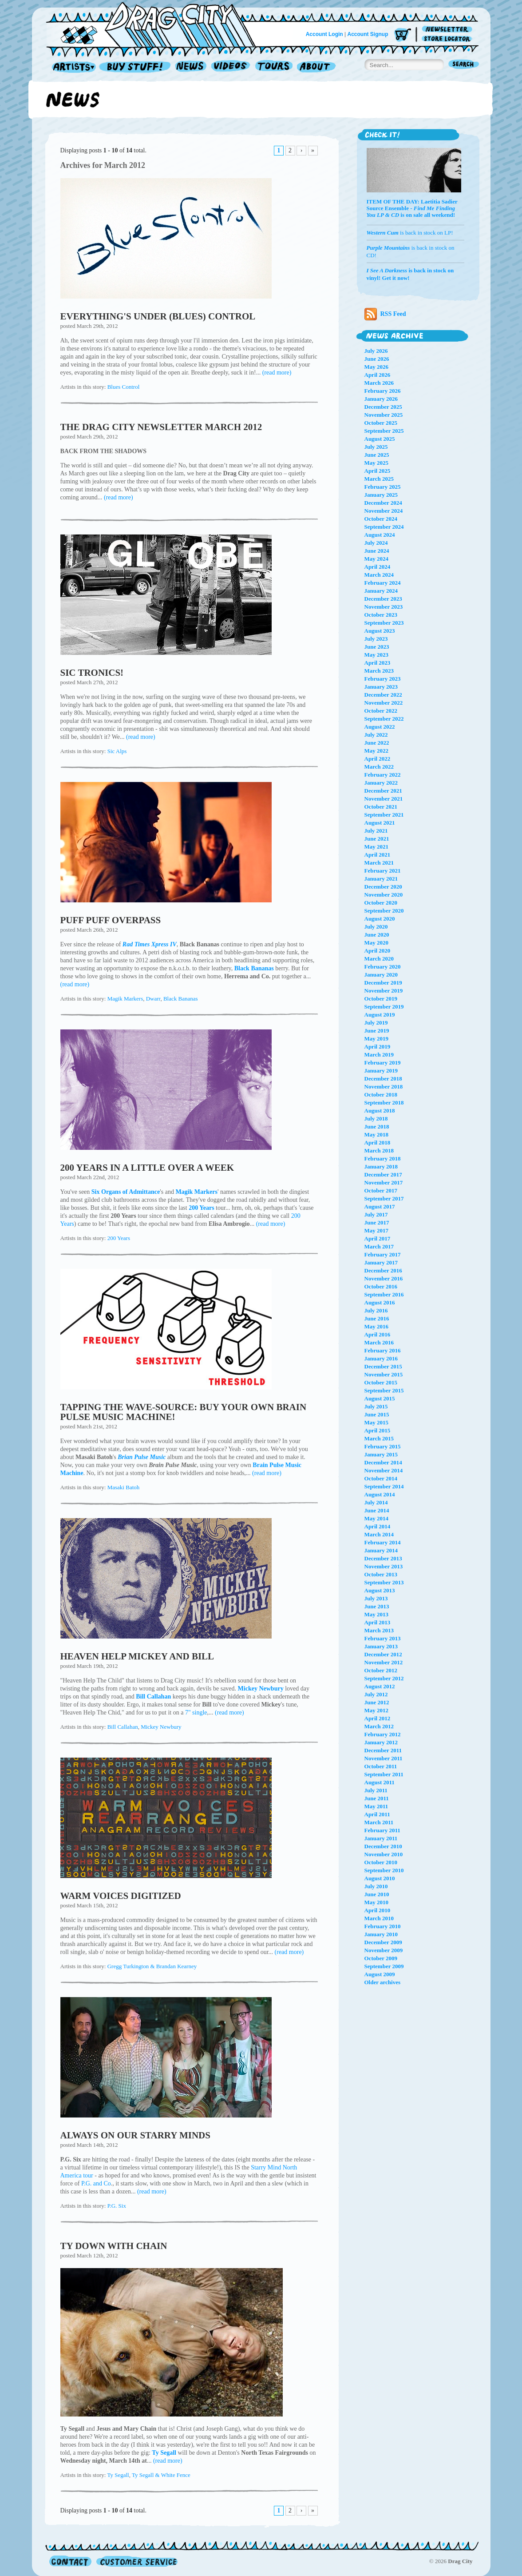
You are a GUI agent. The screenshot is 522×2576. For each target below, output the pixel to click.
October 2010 (381, 1862)
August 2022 (379, 726)
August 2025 (379, 438)
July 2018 (376, 1118)
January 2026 (381, 398)
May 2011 (376, 1806)
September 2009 (384, 1966)
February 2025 (382, 486)
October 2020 (381, 902)
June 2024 (376, 550)
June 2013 (376, 1606)
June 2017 (376, 1222)
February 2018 (382, 1158)
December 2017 (383, 1174)
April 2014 (377, 1526)
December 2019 (383, 982)
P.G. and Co (96, 2183)
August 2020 (379, 918)
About (316, 67)
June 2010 (376, 1894)
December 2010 (383, 1846)
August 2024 (379, 534)
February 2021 (382, 870)
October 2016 (381, 1286)
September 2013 (384, 1582)
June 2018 (376, 1126)
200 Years (118, 1238)
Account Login (324, 34)
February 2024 (382, 582)
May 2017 (376, 1230)
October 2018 (381, 1094)
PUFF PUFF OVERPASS (110, 920)
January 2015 (381, 1454)
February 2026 (382, 390)
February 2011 (382, 1830)
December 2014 (383, 1462)
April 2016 (377, 1334)
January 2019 (381, 1070)
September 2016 (384, 1294)
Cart (402, 35)
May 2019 (376, 1038)
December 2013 (383, 1558)
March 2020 (379, 958)
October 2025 (381, 422)
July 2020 (376, 926)
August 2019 (379, 1014)
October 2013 (381, 1574)
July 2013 (376, 1598)
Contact (70, 2561)
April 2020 (377, 950)
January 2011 (381, 1838)
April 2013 (377, 1622)
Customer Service (136, 2561)
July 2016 (376, 1310)
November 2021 (383, 798)
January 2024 (381, 590)
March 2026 (379, 382)
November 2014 (383, 1470)
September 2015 (384, 1390)
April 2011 (377, 1814)
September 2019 (384, 1006)
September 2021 (384, 814)
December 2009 (383, 1942)
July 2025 (376, 446)
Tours (274, 67)
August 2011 (379, 1782)
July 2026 (376, 350)
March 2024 (379, 574)
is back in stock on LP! (410, 232)
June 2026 (376, 358)
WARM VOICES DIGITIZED (120, 1895)
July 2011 (376, 1790)
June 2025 (376, 454)
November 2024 (383, 510)
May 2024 (376, 558)
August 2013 (379, 1590)
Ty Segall (118, 2475)
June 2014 (376, 1510)
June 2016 (376, 1318)
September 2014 (384, 1486)
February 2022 (382, 774)
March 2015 (379, 1438)
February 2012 (382, 1734)
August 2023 (379, 630)
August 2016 (379, 1302)
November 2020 (383, 894)
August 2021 (379, 822)
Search (464, 65)
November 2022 (383, 702)
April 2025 (377, 470)
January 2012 (381, 1742)
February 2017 (382, 1254)
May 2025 (376, 462)
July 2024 (376, 542)
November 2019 (383, 990)
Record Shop (136, 67)
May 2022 (376, 750)
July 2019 (376, 1022)
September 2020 (384, 910)
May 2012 (376, 1710)
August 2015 (379, 1398)
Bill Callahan (122, 1726)
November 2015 (383, 1374)
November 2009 (383, 1950)
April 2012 (377, 1718)
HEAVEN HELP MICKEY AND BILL (137, 1656)
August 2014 (379, 1494)
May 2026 (376, 366)
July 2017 (376, 1214)
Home (156, 24)
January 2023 (381, 686)
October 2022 (381, 710)
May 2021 (376, 846)
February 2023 (382, 678)
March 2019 (379, 1054)
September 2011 (383, 1774)
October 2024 (381, 518)
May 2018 (376, 1134)
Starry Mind (266, 2167)
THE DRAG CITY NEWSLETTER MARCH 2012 (161, 427)
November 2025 (383, 414)
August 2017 (379, 1206)
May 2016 (376, 1326)
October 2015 (381, 1382)
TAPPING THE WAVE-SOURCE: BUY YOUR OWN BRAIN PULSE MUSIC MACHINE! (183, 1412)
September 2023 (384, 622)
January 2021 (381, 878)
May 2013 (376, 1614)
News (191, 67)
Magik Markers (125, 998)
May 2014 (376, 1518)
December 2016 (383, 1270)
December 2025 (383, 406)
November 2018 (383, 1086)
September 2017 (384, 1198)
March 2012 (379, 1726)
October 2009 (381, 1958)
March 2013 (379, 1630)
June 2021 (376, 838)
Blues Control (123, 386)
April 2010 (377, 1910)
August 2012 (379, 1686)
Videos (231, 67)
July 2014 (376, 1502)
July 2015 (376, 1406)
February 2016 (382, 1350)
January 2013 (381, 1646)
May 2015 (376, 1422)
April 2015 (377, 1430)
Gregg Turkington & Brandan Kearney (152, 1966)
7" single (196, 1712)
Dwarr (153, 998)
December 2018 (383, 1078)
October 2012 (381, 1670)
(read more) (277, 372)
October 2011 (380, 1766)
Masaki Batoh (123, 1487)
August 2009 (379, 1974)
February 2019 (382, 1062)
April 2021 (377, 854)
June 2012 (376, 1702)
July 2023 (376, 638)
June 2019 (376, 1030)
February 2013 (382, 1638)
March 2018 (379, 1150)
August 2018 (379, 1110)
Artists (71, 67)
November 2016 (383, 1278)
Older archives (382, 1982)
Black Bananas (180, 998)
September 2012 (384, 1678)
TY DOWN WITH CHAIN (113, 2246)
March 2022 (379, 766)
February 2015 (382, 1446)
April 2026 (377, 374)
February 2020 (382, 966)
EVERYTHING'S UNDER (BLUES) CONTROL (158, 316)
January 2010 (381, 1934)
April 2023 (377, 662)
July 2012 (376, 1694)
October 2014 (381, 1478)
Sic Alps (117, 751)
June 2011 (376, 1798)
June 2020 (376, 934)
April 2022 (377, 758)
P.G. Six (116, 2205)
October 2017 (381, 1190)
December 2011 (383, 1750)
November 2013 (383, 1566)
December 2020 (383, 886)
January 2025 (381, 494)
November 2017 (383, 1182)
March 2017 (379, 1246)
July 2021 (376, 830)
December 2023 (383, 598)
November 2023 (383, 606)
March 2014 (379, 1534)
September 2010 (384, 1870)
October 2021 (381, 806)
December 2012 (383, 1654)
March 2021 (379, 862)
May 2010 (376, 1902)
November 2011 (383, 1758)
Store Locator (448, 39)
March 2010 (379, 1918)
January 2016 (381, 1358)
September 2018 (384, 1102)
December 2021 (383, 790)
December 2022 (383, 694)
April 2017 (377, 1238)
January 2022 (381, 782)
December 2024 (383, 502)
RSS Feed (385, 314)
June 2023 (376, 646)
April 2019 (377, 1046)
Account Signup (368, 34)
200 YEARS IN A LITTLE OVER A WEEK (147, 1167)
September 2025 (384, 430)
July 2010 (376, 1886)
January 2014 (381, 1550)
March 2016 (379, 1342)
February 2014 (382, 1542)
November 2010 (383, 1854)
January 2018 (381, 1166)
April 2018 (377, 1142)
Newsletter (448, 29)
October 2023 (381, 614)
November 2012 (383, 1662)
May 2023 (376, 654)
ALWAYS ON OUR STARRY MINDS (135, 2135)
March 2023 (379, 670)
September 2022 (384, 718)
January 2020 (381, 974)
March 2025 (379, 478)
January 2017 (381, 1262)
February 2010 (382, 1926)
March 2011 (379, 1822)
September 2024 (384, 526)
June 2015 (376, 1414)
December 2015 (383, 1366)
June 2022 (376, 742)
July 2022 (376, 734)
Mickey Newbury (161, 1726)
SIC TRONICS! (92, 672)
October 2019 (381, 998)
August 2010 (379, 1878)
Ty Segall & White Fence (161, 2475)
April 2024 (377, 566)
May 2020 (376, 942)
